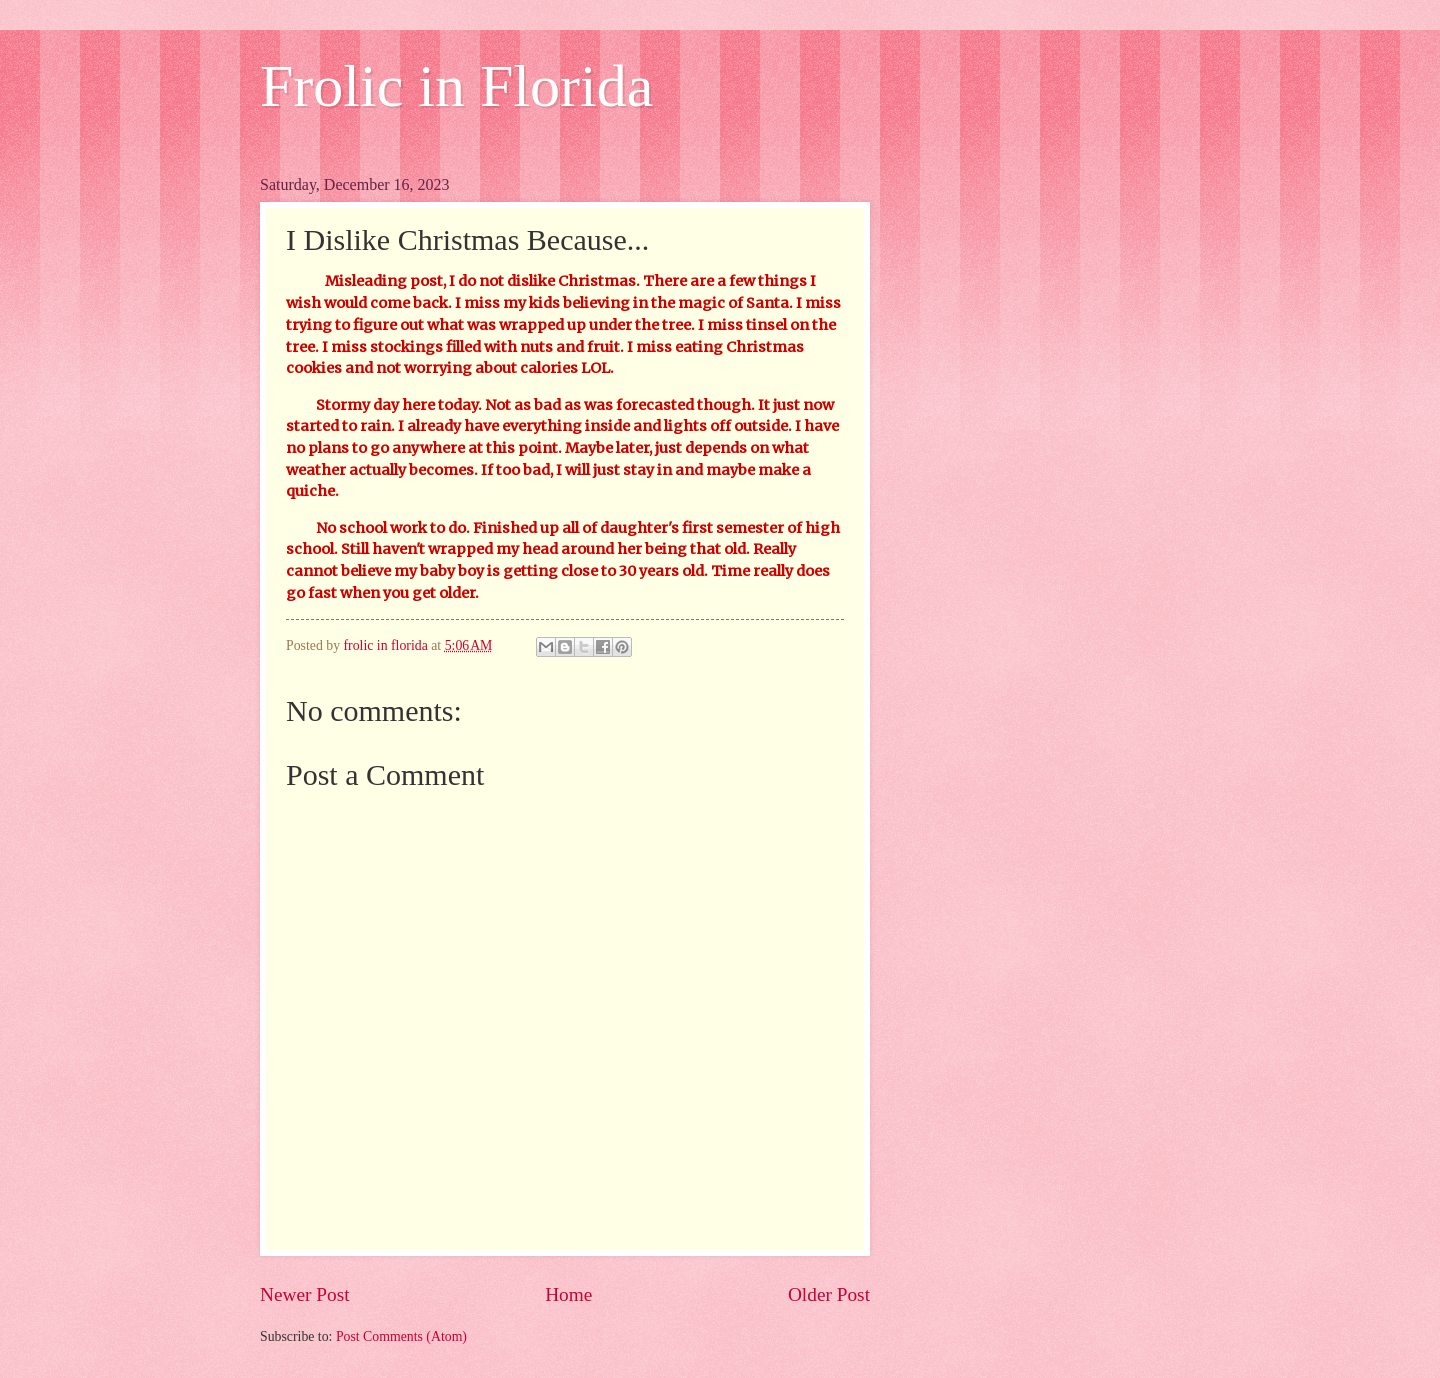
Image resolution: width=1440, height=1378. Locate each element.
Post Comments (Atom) (401, 1336)
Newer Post (305, 1294)
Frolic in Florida (456, 86)
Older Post (829, 1294)
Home (568, 1294)
